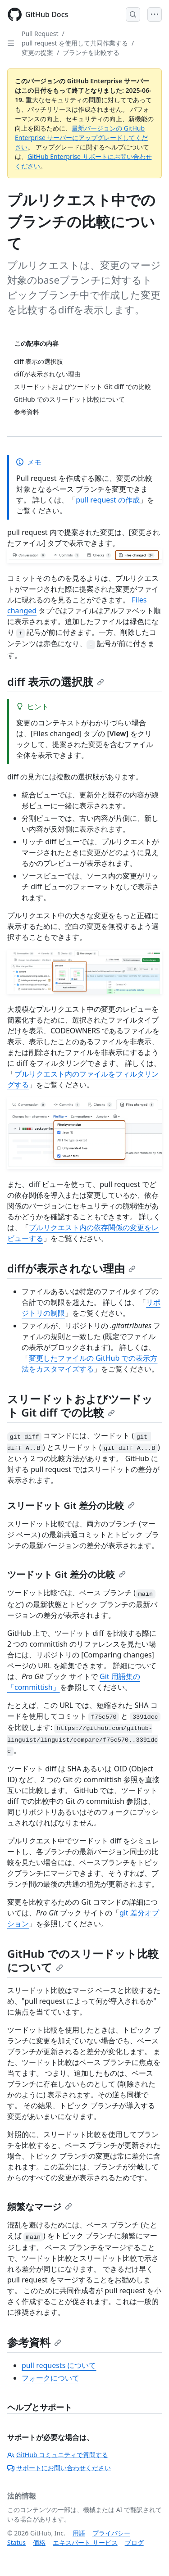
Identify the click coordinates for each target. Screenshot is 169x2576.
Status (16, 2542)
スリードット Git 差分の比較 (71, 1505)
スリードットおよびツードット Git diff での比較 (80, 1405)
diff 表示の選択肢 (55, 681)
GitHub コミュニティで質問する (57, 2454)
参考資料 (34, 2342)
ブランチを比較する (91, 52)
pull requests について (59, 2365)
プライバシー (111, 2533)
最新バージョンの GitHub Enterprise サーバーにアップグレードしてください (81, 137)
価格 (39, 2542)
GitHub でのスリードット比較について (83, 1960)
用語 (79, 2533)
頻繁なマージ (39, 2206)
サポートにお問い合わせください (59, 2467)
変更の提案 (37, 52)
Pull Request (40, 33)
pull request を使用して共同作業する (75, 43)
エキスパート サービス (85, 2542)
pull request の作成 (108, 500)
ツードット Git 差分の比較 (66, 1574)
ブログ (134, 2542)
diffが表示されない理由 (71, 1268)
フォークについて (50, 2378)
